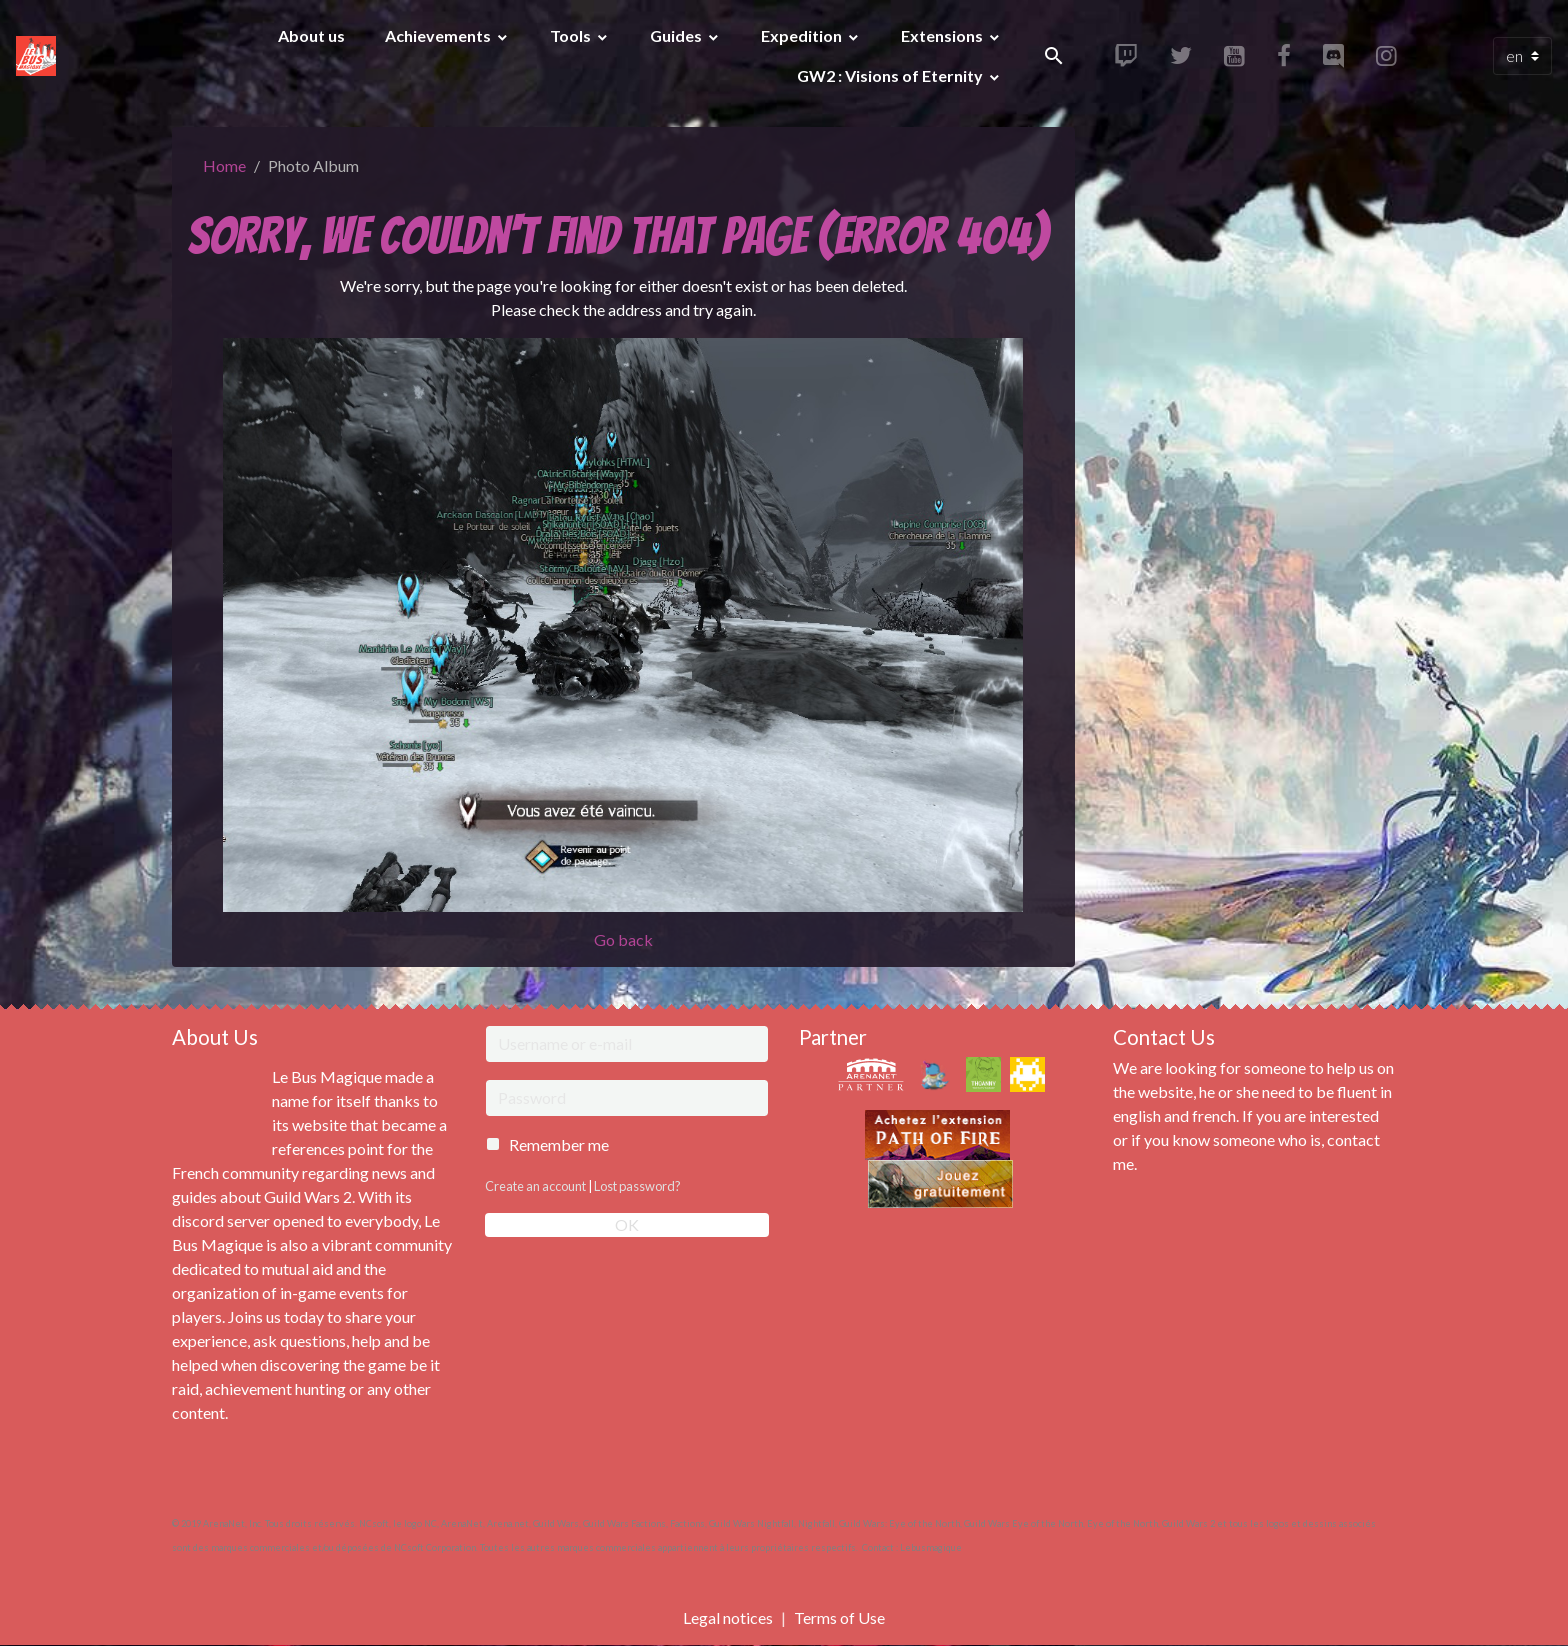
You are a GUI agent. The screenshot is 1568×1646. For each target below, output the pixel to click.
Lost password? (637, 1186)
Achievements (439, 35)
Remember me (559, 1144)
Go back (623, 939)
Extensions (943, 35)
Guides (677, 35)
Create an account (535, 1186)
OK (627, 1224)
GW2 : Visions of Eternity (891, 75)
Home (224, 165)
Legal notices (728, 1617)
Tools (572, 35)
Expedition (803, 35)
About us (311, 35)
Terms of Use (839, 1617)
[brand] (39, 56)
